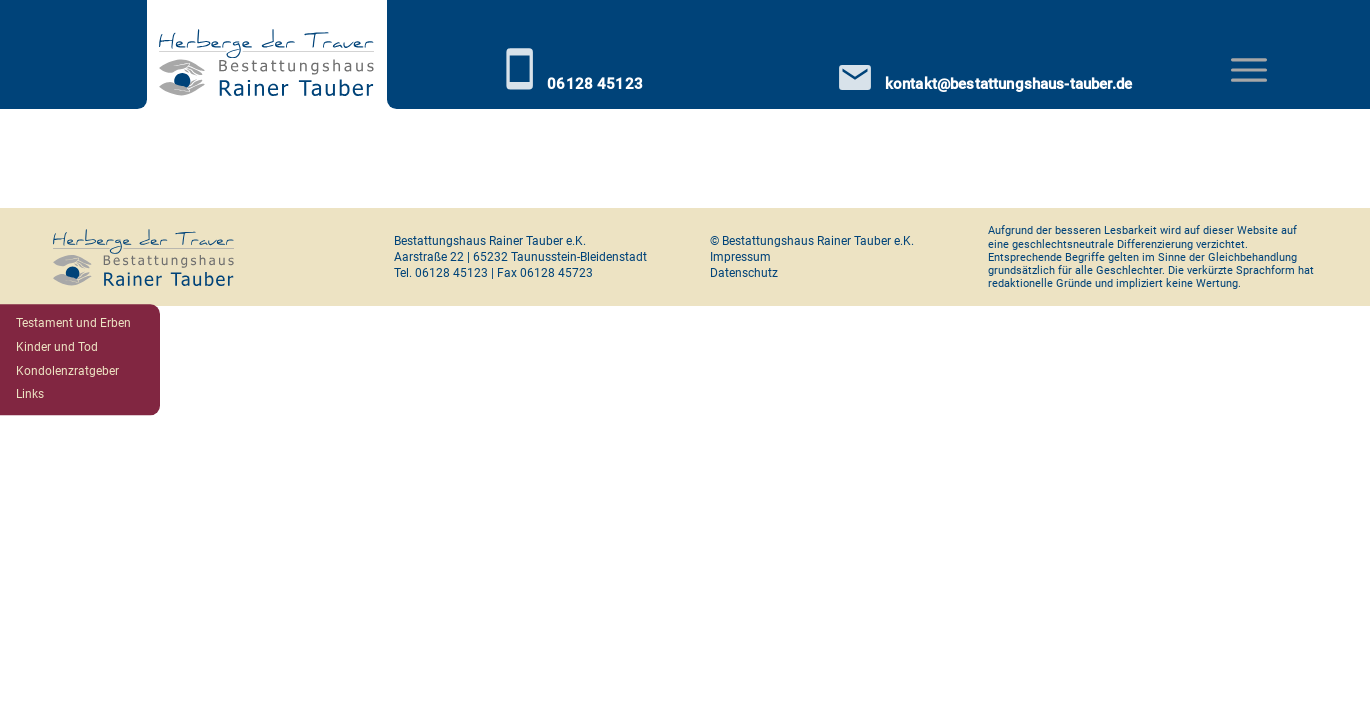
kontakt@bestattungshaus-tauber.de (985, 77)
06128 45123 (572, 69)
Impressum (740, 257)
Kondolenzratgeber (67, 371)
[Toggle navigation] (1249, 70)
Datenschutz (744, 273)
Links (30, 395)
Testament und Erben (73, 323)
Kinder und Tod (57, 347)
